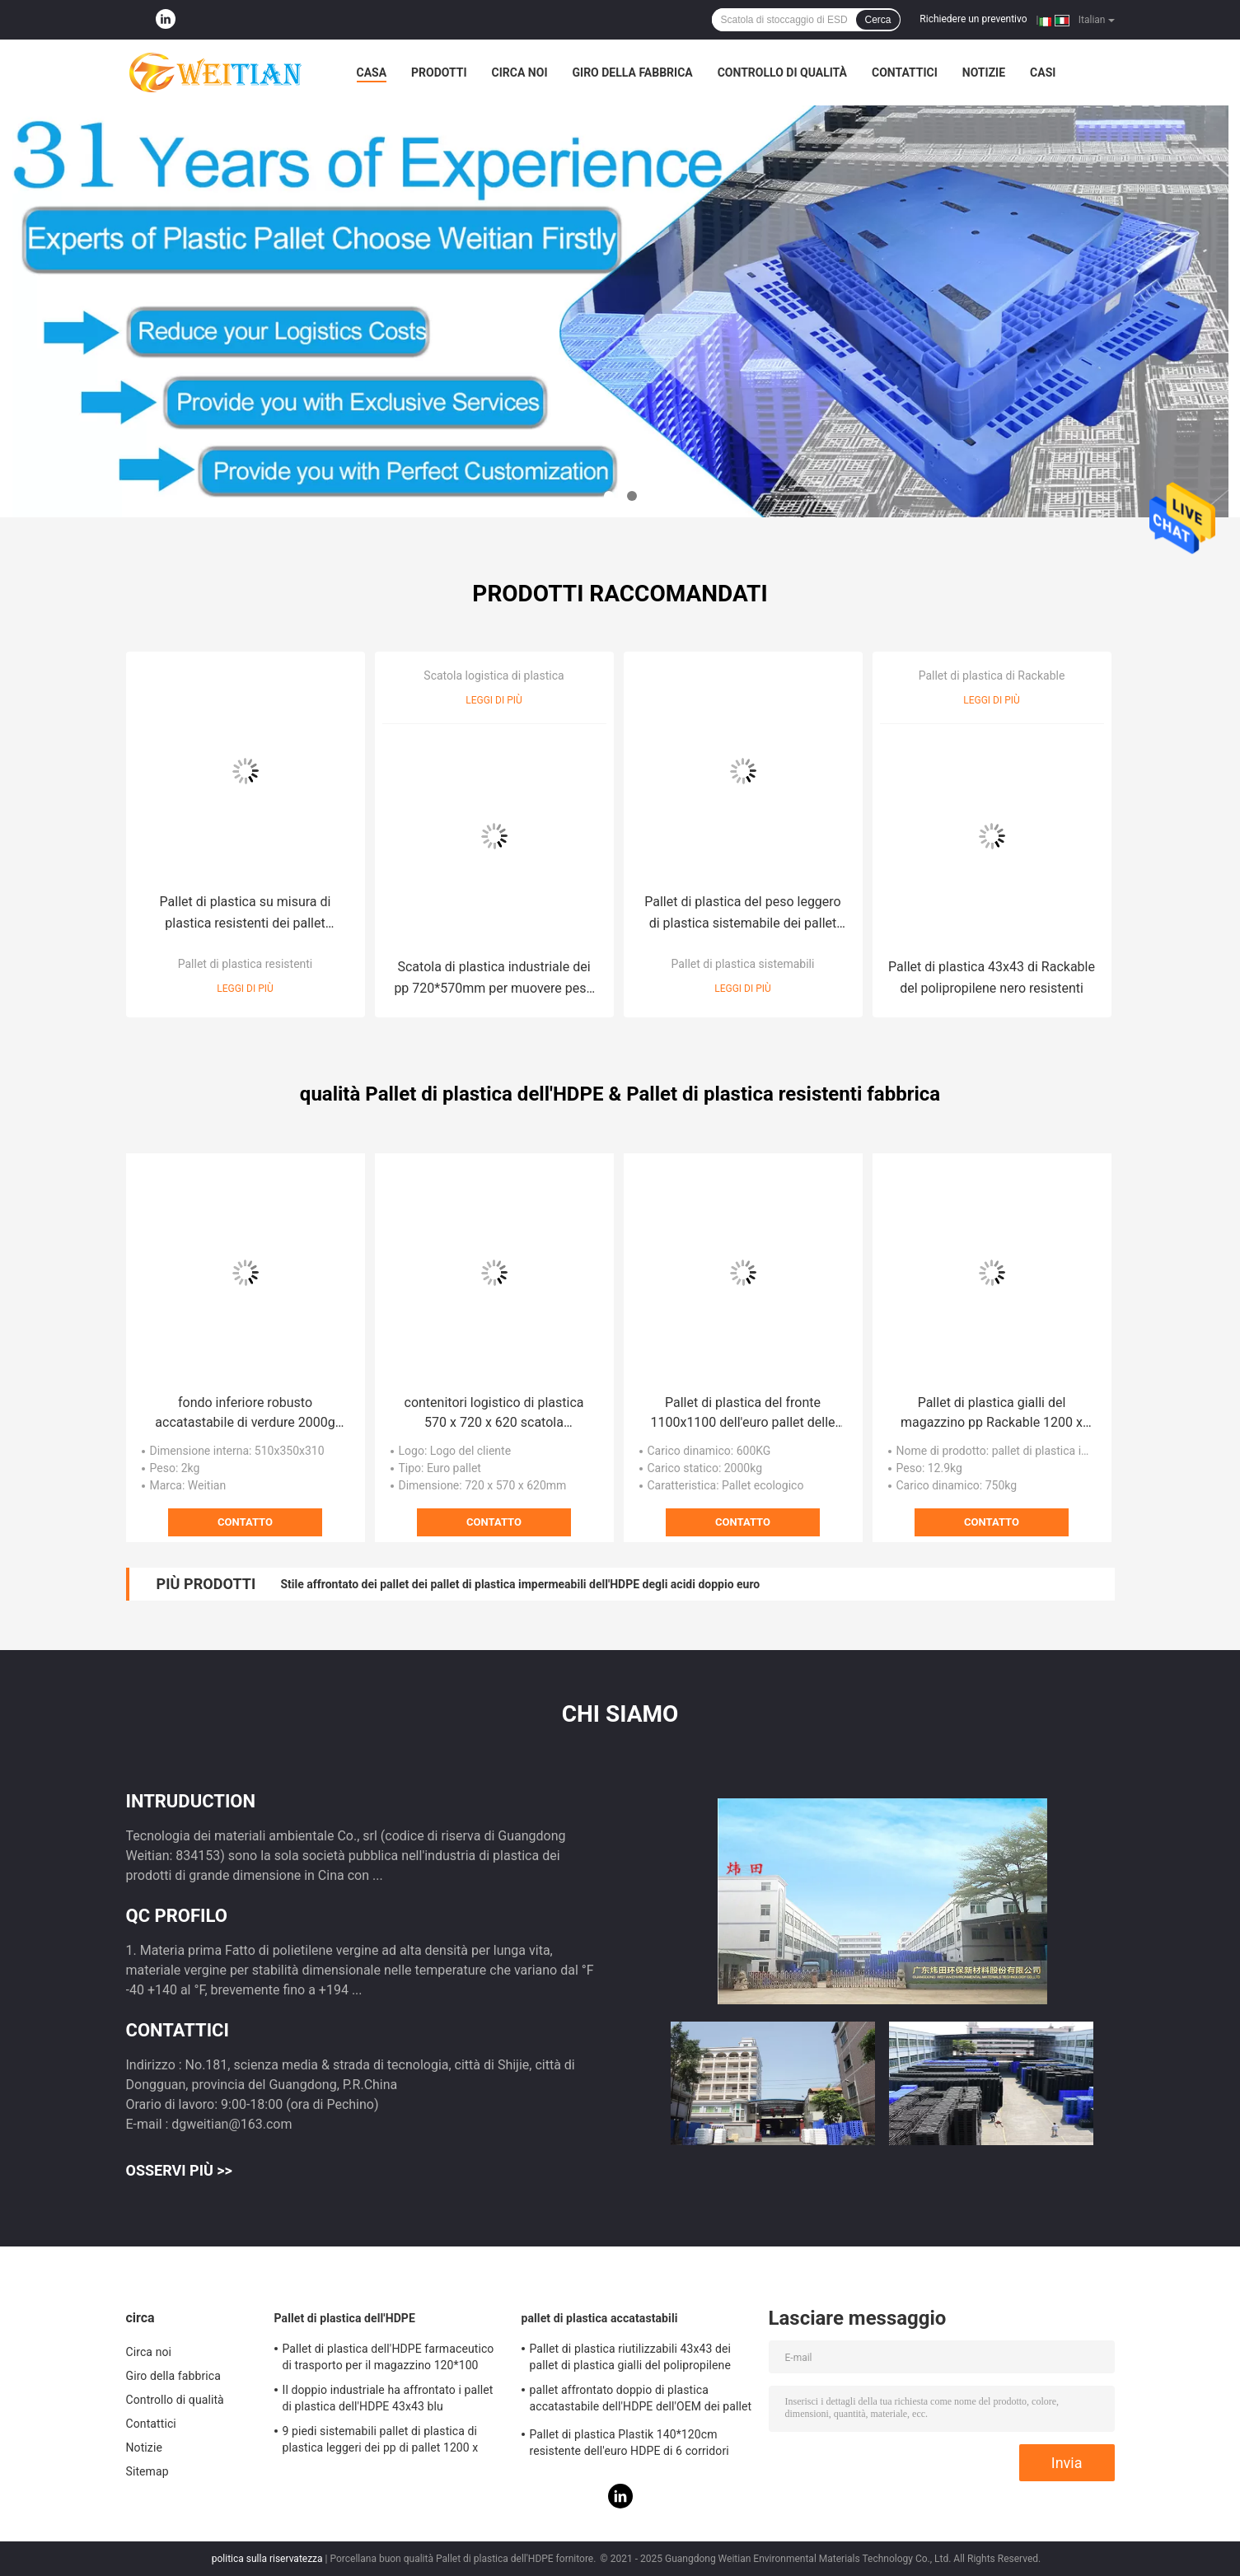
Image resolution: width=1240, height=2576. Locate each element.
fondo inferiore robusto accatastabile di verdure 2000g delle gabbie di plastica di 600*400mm (245, 1414)
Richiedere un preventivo (973, 19)
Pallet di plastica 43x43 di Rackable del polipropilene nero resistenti (991, 977)
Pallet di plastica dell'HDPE (344, 2318)
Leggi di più (245, 988)
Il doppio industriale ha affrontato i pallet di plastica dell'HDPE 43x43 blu (388, 2398)
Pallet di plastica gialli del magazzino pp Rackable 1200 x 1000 (992, 1414)
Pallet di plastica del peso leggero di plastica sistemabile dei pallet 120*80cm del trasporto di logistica (742, 914)
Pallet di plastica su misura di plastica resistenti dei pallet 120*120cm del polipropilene (245, 914)
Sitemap (147, 2471)
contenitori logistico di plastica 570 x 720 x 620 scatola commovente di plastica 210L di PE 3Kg (493, 1414)
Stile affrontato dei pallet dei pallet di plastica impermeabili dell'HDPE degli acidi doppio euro (520, 1584)
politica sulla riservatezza (267, 2558)
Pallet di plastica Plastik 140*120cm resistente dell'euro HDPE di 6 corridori (629, 2442)
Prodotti (439, 72)
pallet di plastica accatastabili (600, 2318)
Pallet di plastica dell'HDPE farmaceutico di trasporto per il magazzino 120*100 (388, 2357)
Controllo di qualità (782, 72)
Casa (372, 72)
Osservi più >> (179, 2170)
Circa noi (520, 72)
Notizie (983, 72)
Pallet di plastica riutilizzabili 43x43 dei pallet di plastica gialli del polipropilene (631, 2357)
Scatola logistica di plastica (493, 675)
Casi (1042, 72)
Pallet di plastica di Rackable (992, 675)
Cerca (877, 20)
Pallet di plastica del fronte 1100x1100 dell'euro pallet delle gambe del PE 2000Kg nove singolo (742, 1414)
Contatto (245, 1522)
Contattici (905, 72)
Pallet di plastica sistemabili (743, 963)
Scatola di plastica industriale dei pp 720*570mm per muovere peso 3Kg (493, 979)
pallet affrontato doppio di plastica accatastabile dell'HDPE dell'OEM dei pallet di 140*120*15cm (641, 2400)
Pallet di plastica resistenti (245, 963)
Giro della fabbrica (633, 72)
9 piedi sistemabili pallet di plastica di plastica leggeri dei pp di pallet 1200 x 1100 (381, 2441)
